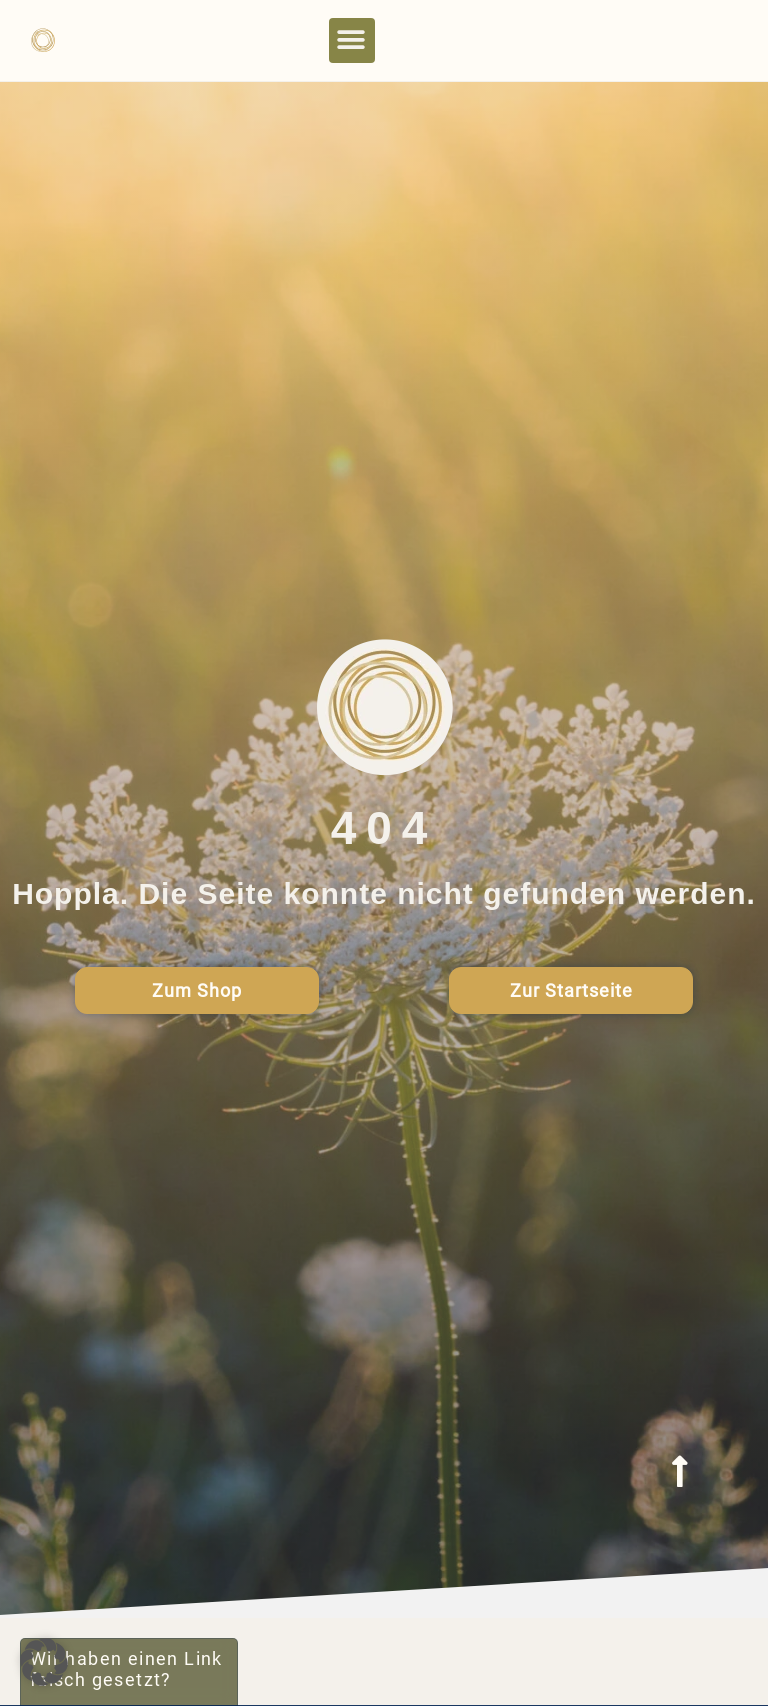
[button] (352, 40)
